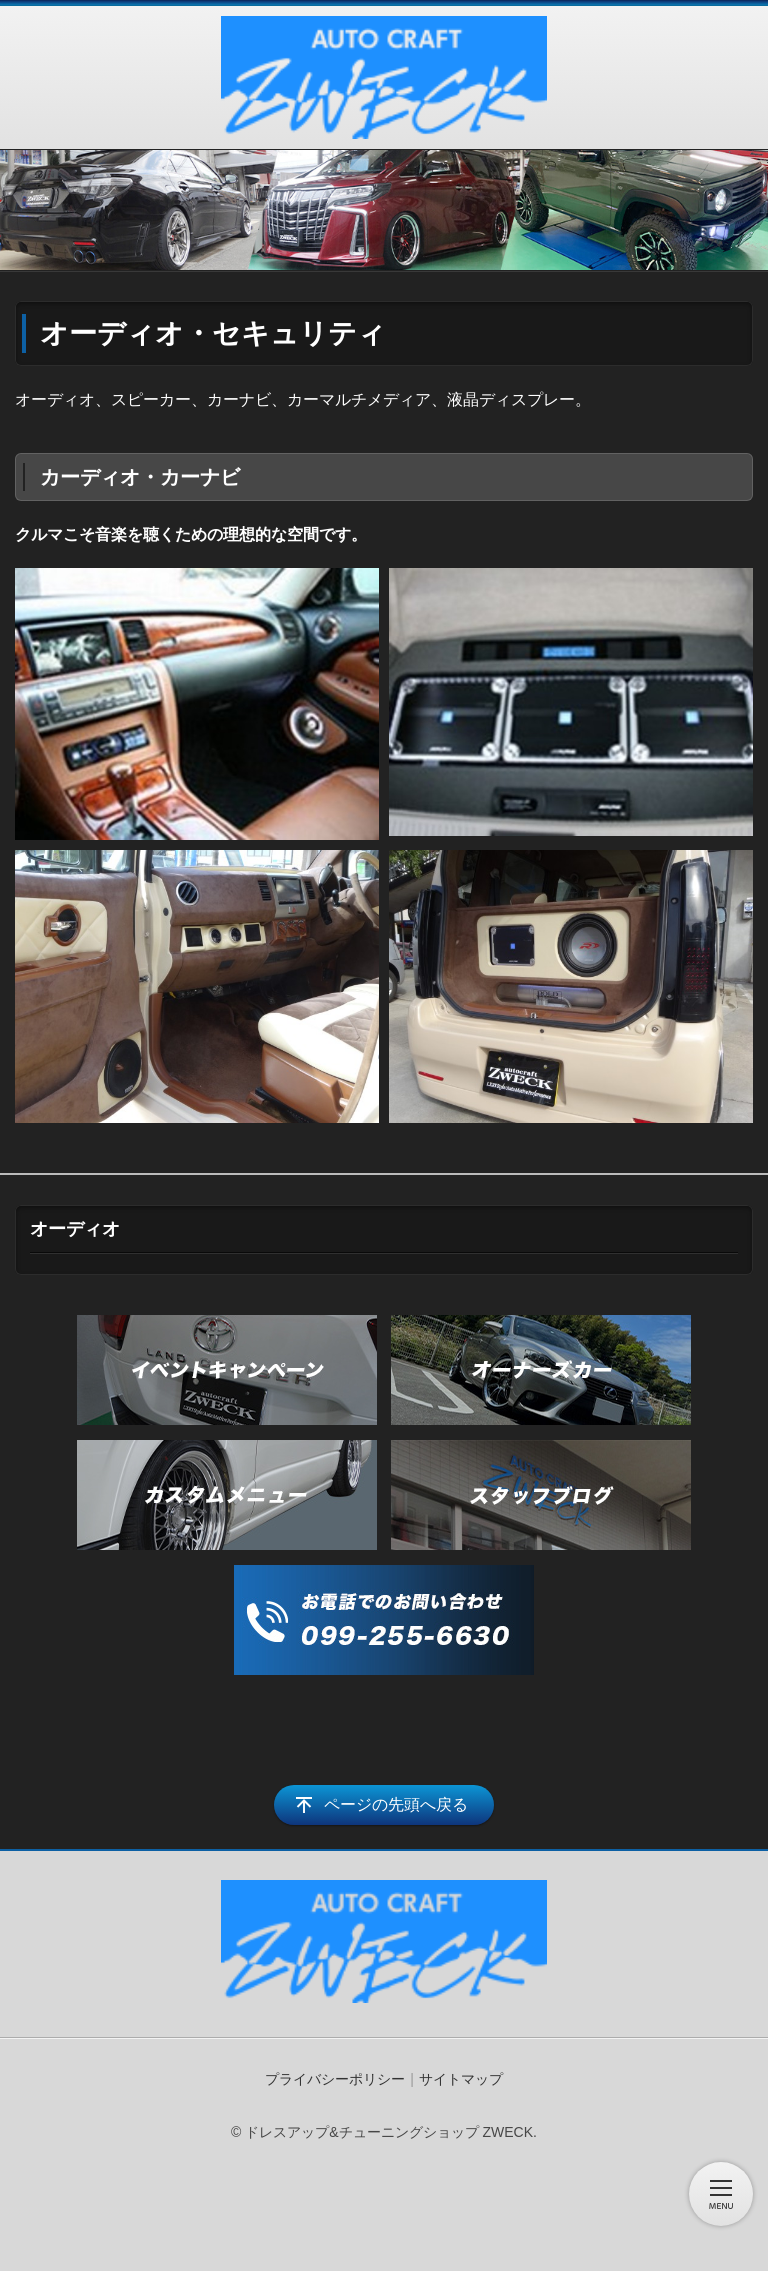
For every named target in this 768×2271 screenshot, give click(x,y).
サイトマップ (461, 2079)
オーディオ (75, 1229)
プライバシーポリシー (335, 2079)
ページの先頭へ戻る (396, 1804)
